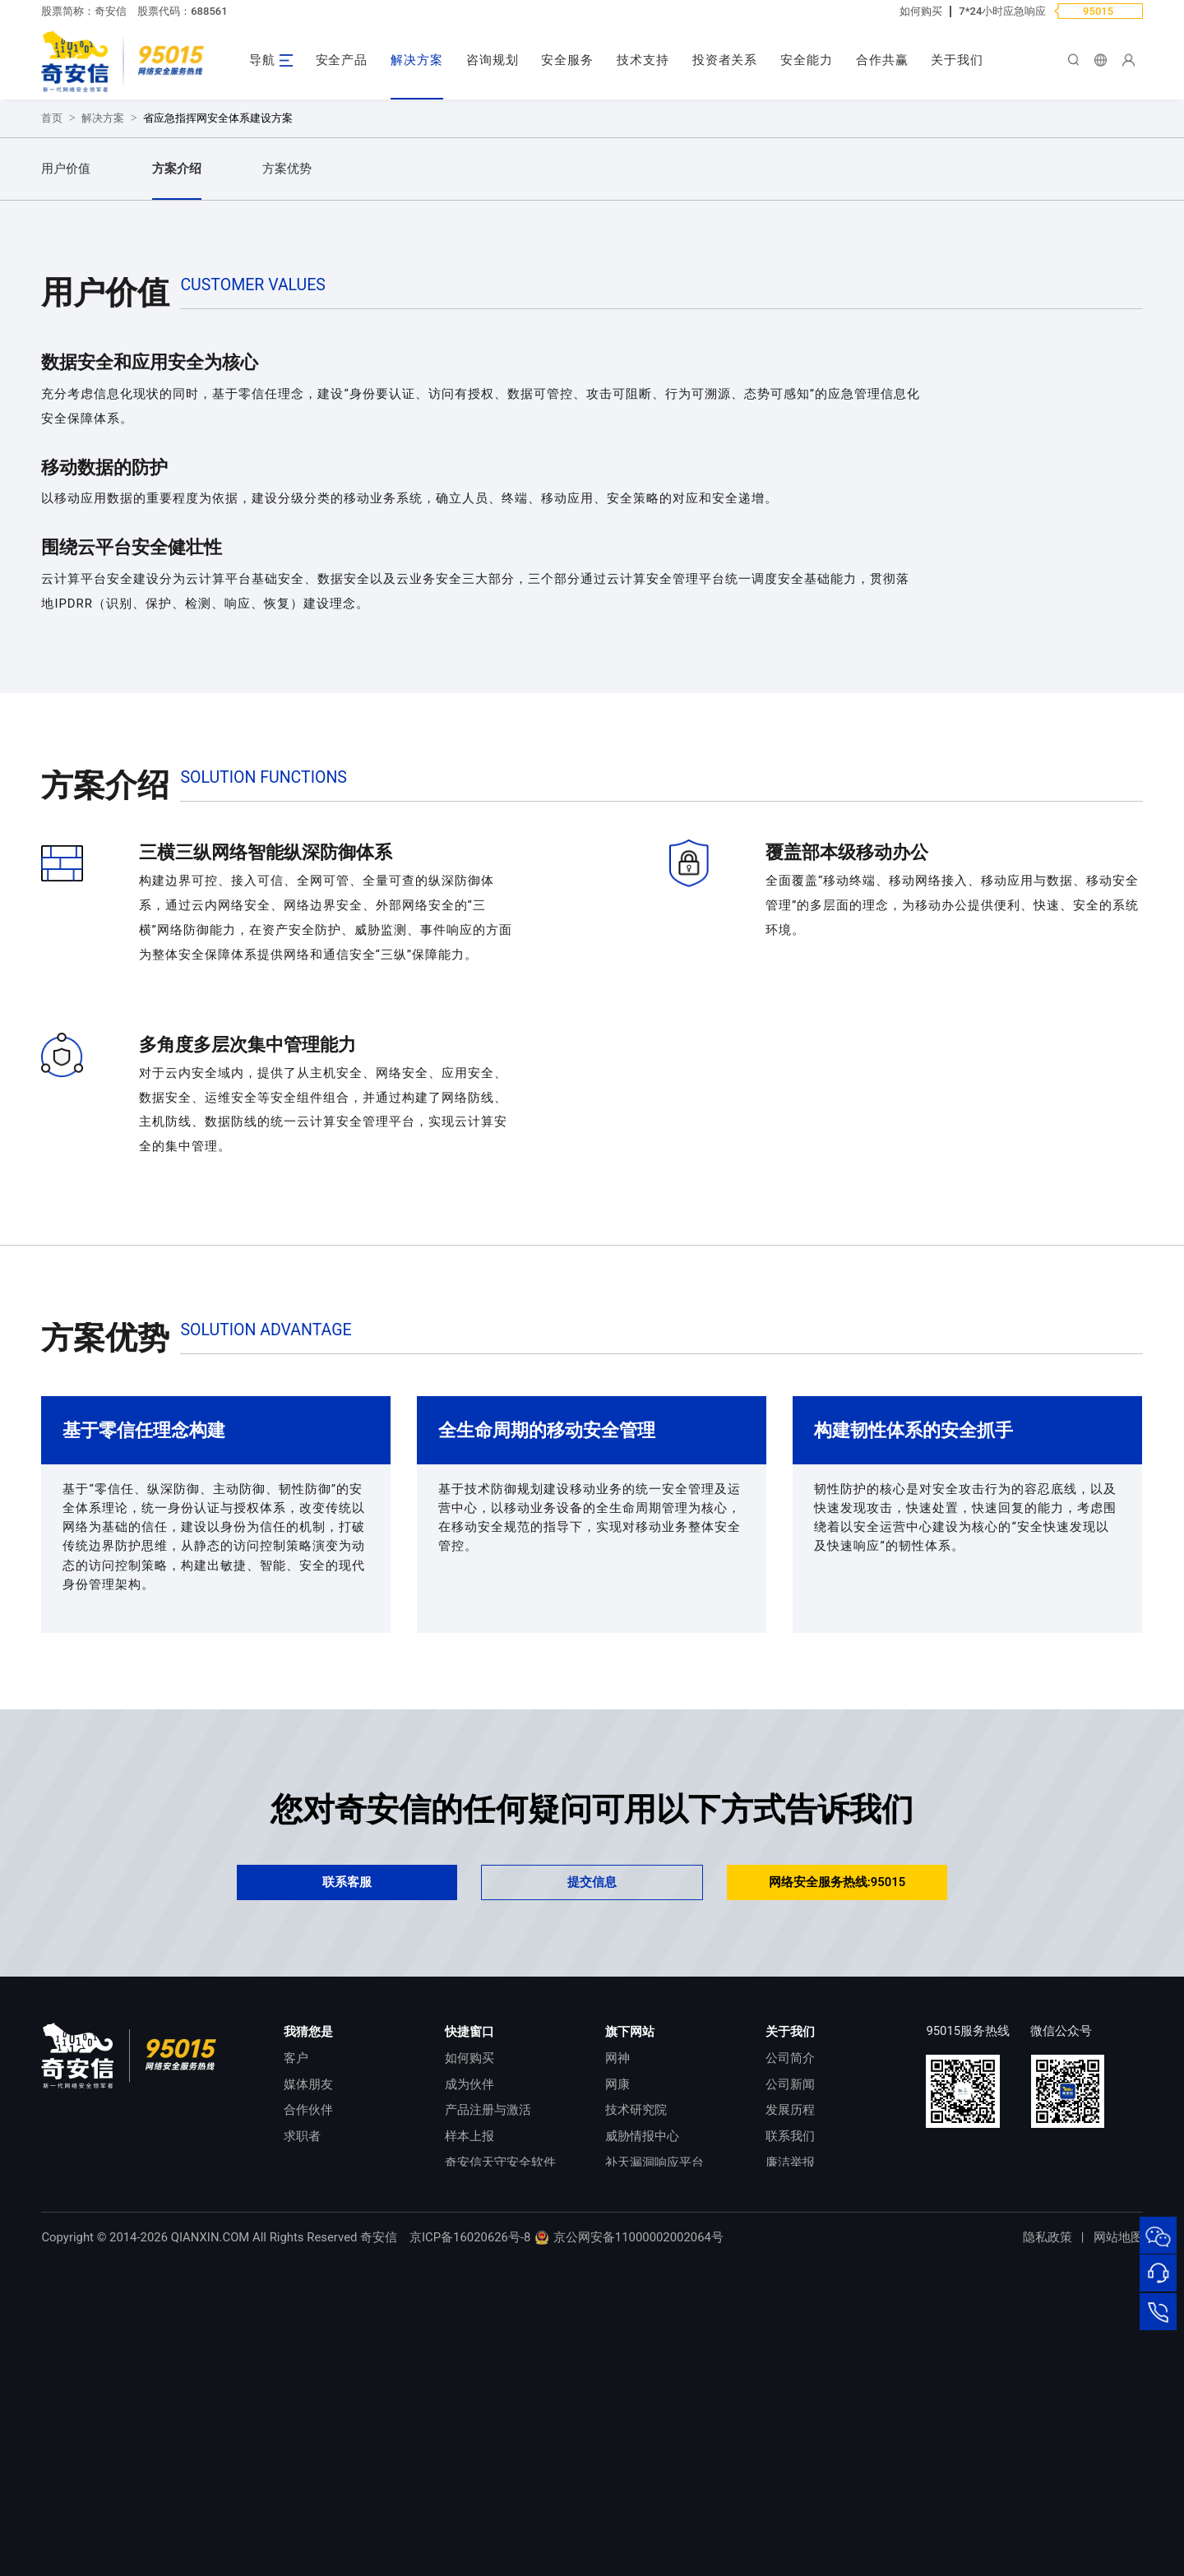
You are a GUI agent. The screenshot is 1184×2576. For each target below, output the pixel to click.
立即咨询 (110, 310)
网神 (617, 2341)
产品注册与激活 (488, 2393)
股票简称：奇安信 (84, 11)
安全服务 (567, 60)
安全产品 (342, 60)
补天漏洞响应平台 (654, 2446)
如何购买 (921, 11)
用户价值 (65, 452)
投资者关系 (725, 60)
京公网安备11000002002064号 (629, 2551)
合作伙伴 (308, 2393)
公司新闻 (790, 2368)
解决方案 (417, 60)
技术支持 (643, 60)
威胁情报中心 (642, 2419)
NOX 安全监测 (643, 2471)
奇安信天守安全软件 (500, 2446)
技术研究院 (636, 2393)
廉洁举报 (790, 2446)
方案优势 (287, 452)
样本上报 (469, 2419)
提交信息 (592, 2165)
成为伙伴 (469, 2368)
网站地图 (1118, 2551)
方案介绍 (176, 452)
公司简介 (790, 2341)
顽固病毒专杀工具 (494, 2471)
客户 (296, 2341)
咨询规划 (492, 60)
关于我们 (957, 60)
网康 (617, 2368)
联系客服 (347, 2165)
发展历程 (790, 2393)
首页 (51, 401)
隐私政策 (1047, 2551)
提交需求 (260, 310)
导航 (262, 60)
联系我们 (790, 2419)
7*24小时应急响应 (1002, 11)
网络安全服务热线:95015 (837, 2165)
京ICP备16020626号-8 (469, 2551)
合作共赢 (882, 60)
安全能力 (806, 60)
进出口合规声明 (808, 2471)
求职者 (302, 2419)
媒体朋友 (308, 2368)
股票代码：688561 (182, 11)
